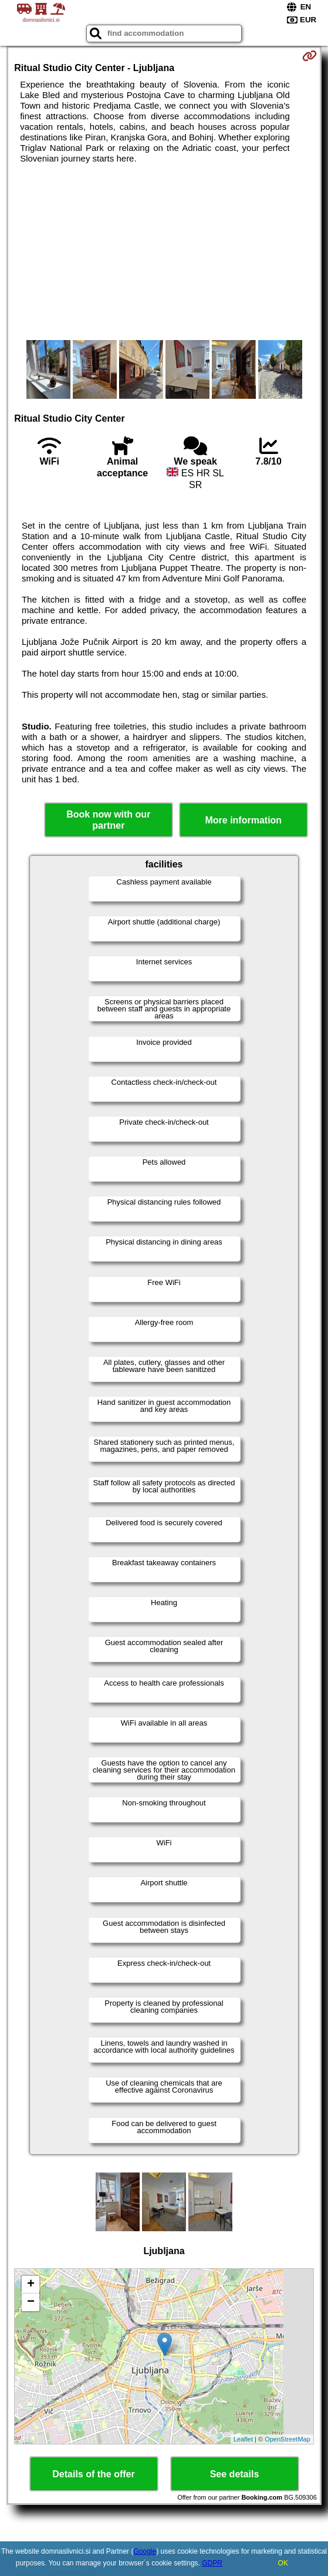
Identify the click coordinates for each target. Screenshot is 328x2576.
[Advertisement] (164, 252)
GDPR (212, 2563)
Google (144, 2551)
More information (243, 820)
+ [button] (31, 2284)
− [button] (31, 2302)
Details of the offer (93, 2474)
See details (234, 2474)
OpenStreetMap (287, 2439)
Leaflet (243, 2439)
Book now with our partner (108, 819)
